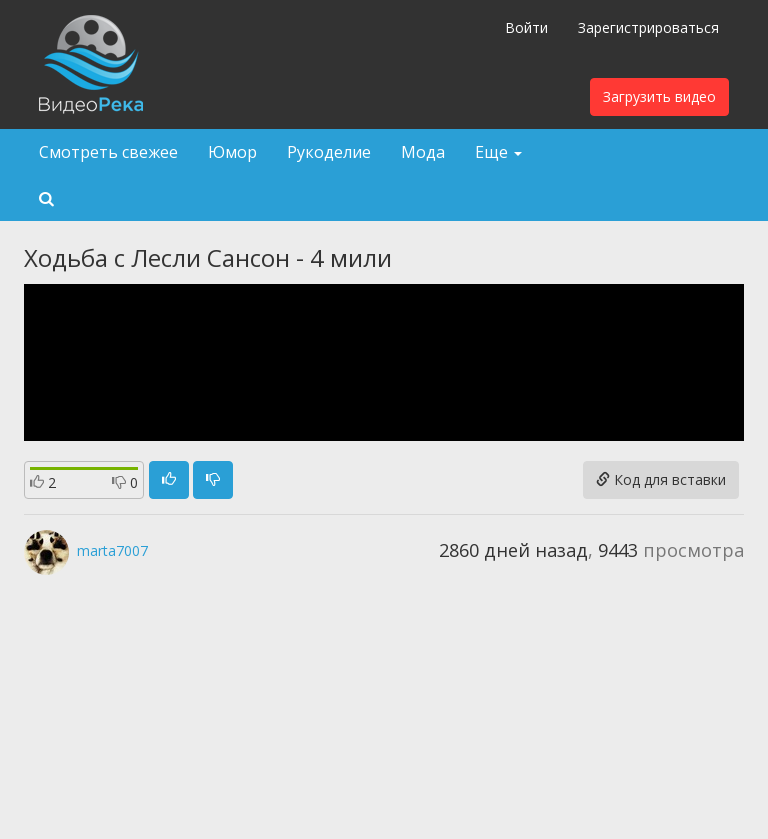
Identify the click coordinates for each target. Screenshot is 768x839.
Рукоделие (329, 152)
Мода (423, 152)
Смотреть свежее (108, 152)
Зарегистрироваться (648, 27)
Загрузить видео (659, 96)
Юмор (232, 152)
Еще (498, 152)
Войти (526, 27)
